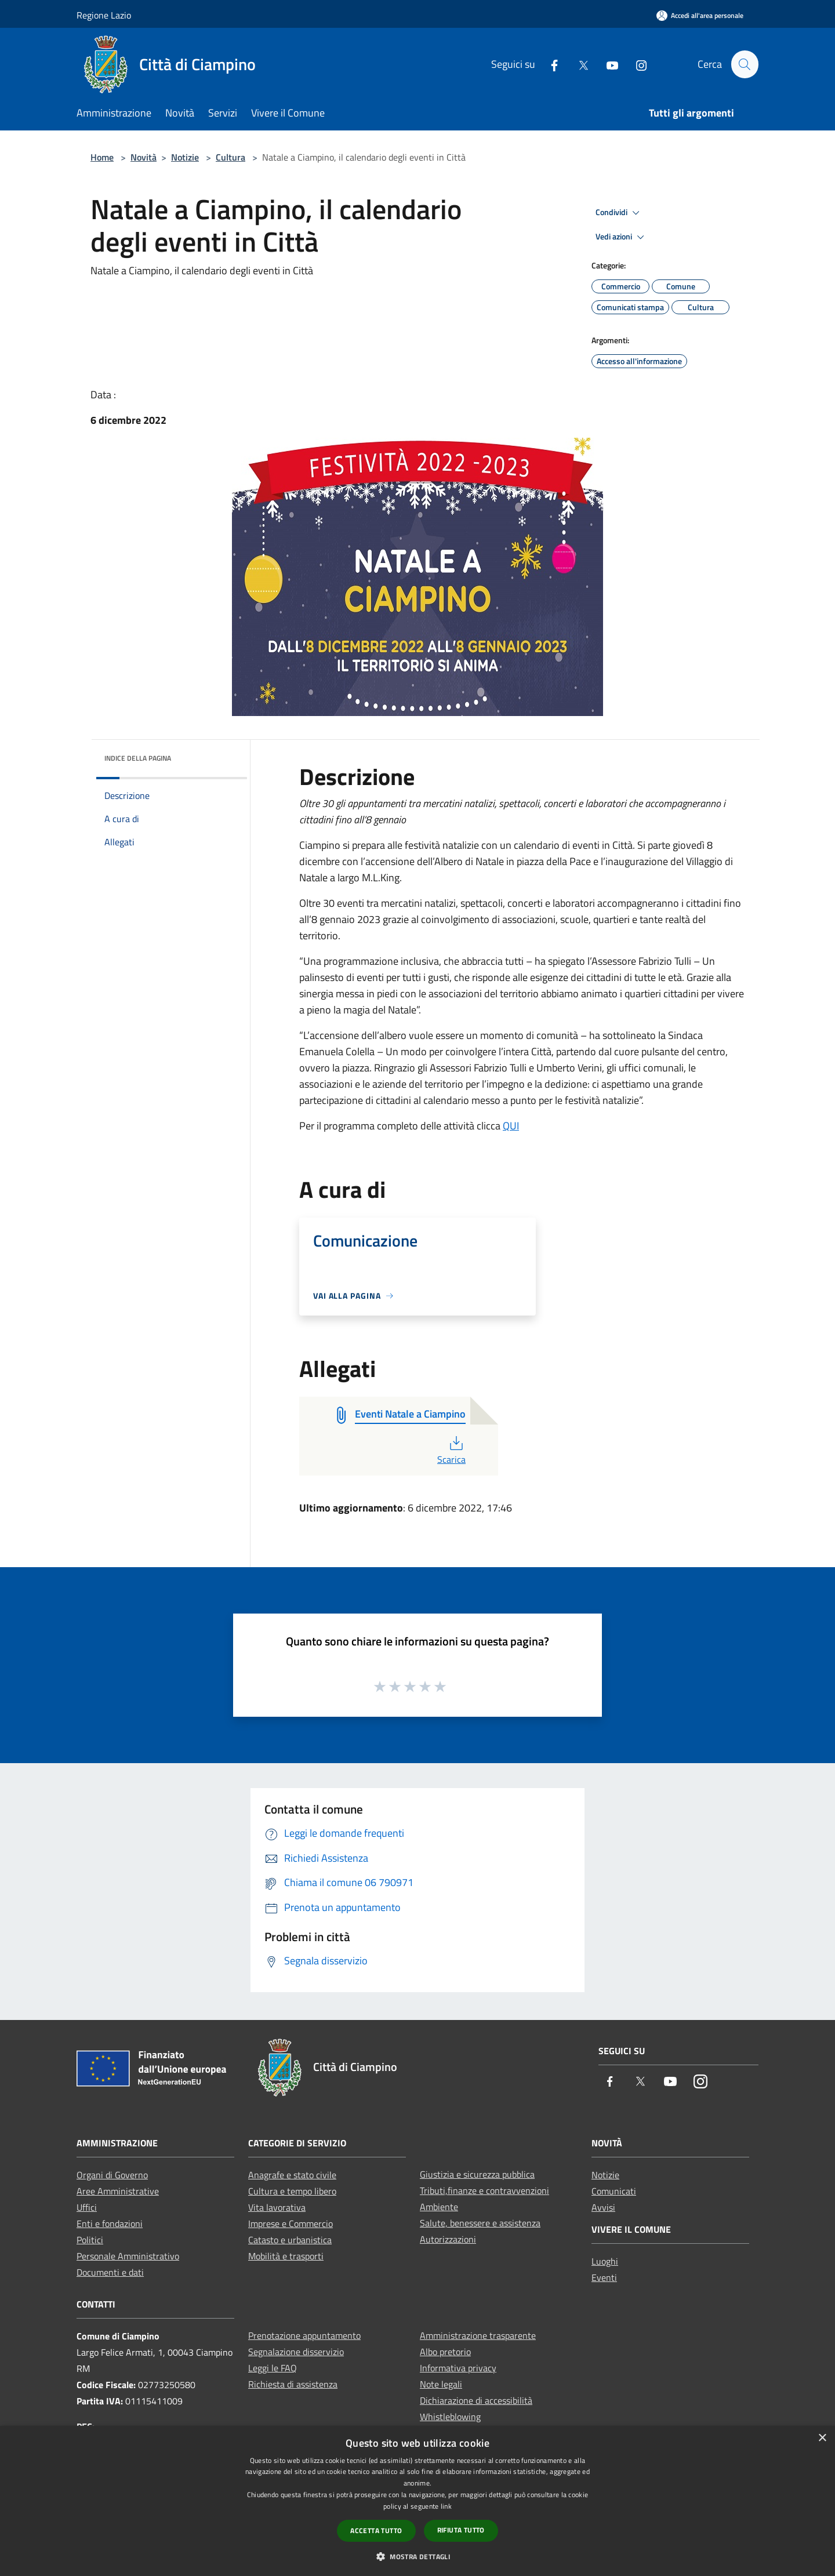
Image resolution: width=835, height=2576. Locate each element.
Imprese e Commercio (290, 2223)
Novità (143, 157)
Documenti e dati (110, 2272)
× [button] (822, 2438)
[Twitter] (578, 64)
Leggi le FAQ (272, 2368)
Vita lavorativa (277, 2207)
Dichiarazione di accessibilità (476, 2400)
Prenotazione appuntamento (304, 2335)
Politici (90, 2240)
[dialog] (417, 2501)
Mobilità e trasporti (286, 2256)
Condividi (619, 213)
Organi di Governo (112, 2175)
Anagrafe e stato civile (292, 2175)
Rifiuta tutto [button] (461, 2529)
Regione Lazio (104, 15)
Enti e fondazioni (110, 2223)
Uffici (87, 2207)
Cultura (230, 157)
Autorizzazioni (448, 2239)
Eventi (604, 2277)
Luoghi (604, 2261)
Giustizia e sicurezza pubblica (477, 2174)
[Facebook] (549, 64)
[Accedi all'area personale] (699, 15)
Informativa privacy (458, 2368)
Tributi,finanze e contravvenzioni (484, 2190)
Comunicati (613, 2191)
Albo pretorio (445, 2352)
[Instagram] (636, 64)
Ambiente (439, 2207)
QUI (511, 1125)
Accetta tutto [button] (376, 2530)
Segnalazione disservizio (296, 2352)
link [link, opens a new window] (446, 2506)
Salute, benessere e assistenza (480, 2223)
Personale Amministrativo (128, 2256)
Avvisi (603, 2207)
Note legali (441, 2384)
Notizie (185, 157)
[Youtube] (607, 64)
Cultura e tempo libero (292, 2191)
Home (102, 157)
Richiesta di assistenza (292, 2384)
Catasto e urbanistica (290, 2240)
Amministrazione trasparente (478, 2335)
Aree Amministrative (118, 2191)
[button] (417, 2556)
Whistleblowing (450, 2417)
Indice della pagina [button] (137, 758)
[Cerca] (744, 64)
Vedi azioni (622, 237)
